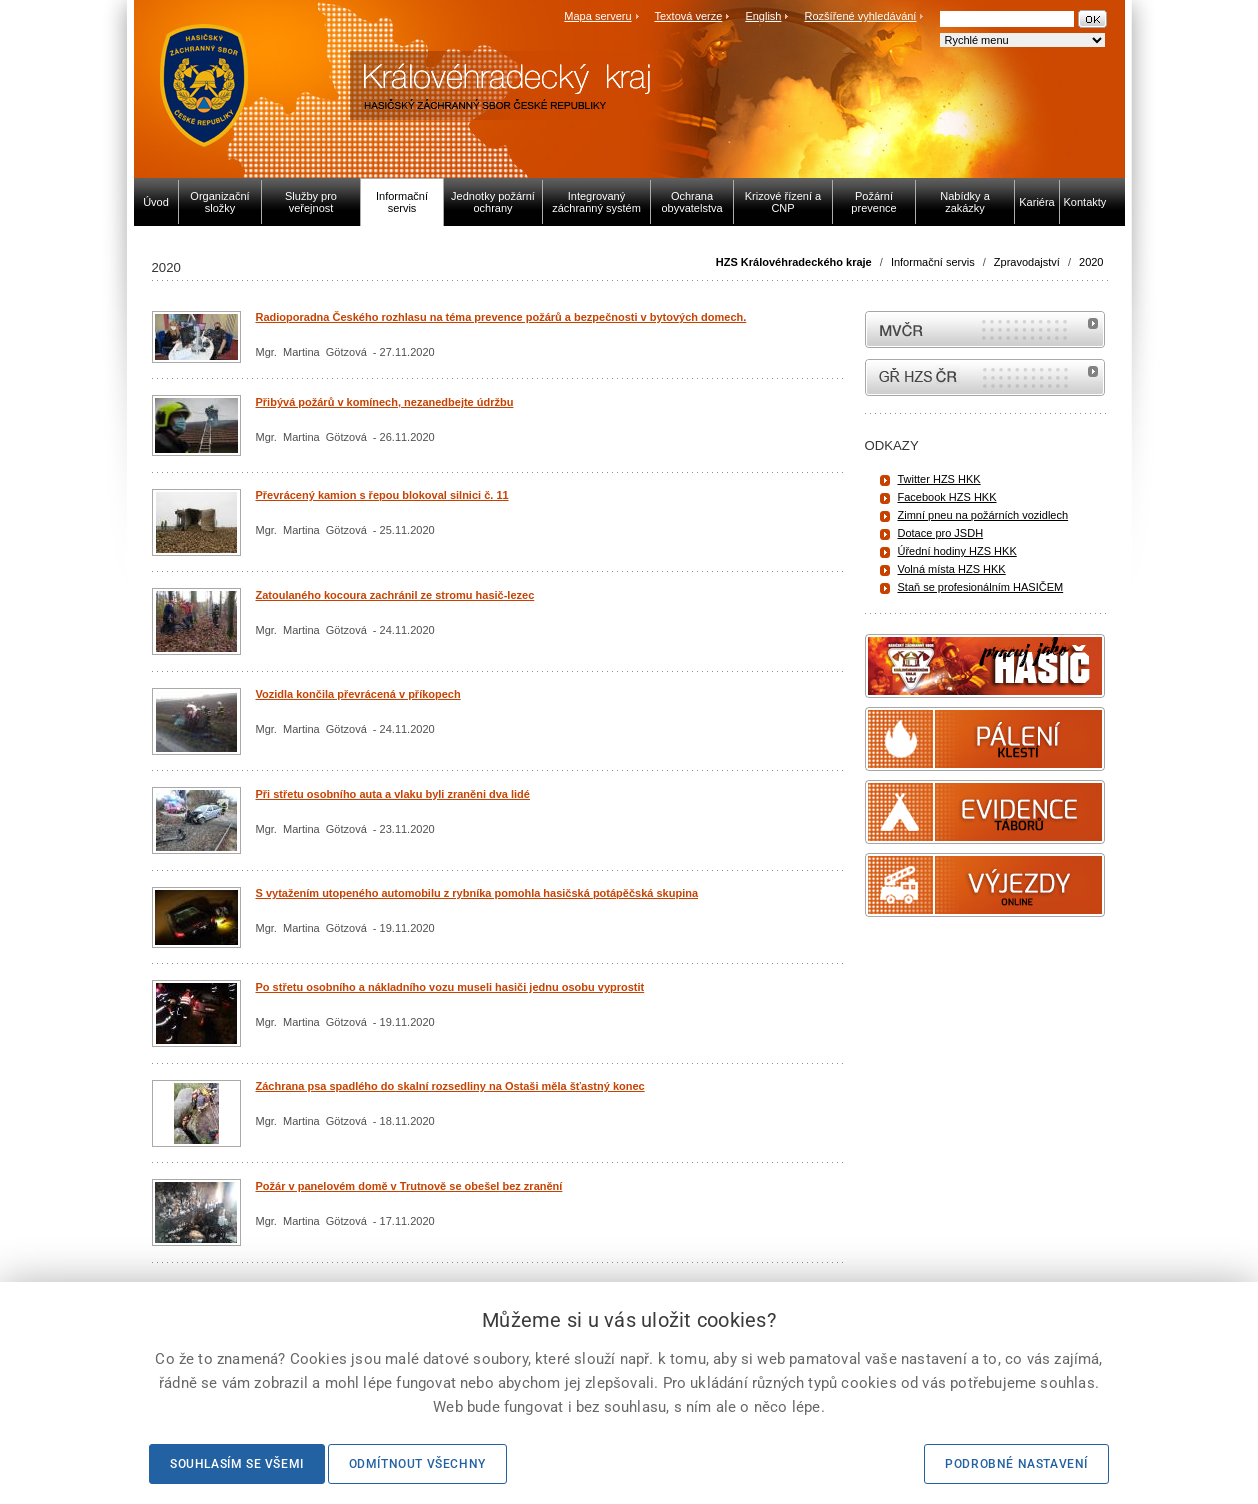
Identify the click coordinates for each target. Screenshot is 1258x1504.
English (763, 16)
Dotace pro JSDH (941, 533)
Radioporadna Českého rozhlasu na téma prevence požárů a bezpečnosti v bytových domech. (501, 317)
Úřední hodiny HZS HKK (957, 551)
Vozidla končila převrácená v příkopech (358, 694)
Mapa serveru (597, 16)
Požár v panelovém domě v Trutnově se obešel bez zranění (409, 1186)
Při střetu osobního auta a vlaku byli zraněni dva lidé (393, 794)
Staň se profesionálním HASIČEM (981, 587)
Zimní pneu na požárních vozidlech (983, 515)
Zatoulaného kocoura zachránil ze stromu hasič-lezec (395, 595)
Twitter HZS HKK (939, 479)
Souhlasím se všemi (237, 1464)
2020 (1091, 262)
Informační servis (933, 262)
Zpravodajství (1027, 262)
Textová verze (688, 16)
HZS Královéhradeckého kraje (794, 262)
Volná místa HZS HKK (952, 569)
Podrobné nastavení (1016, 1464)
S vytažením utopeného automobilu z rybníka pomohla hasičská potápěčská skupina (477, 893)
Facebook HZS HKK (947, 497)
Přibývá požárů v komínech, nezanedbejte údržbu (385, 402)
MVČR (985, 329)
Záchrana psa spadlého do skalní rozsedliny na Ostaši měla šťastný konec (450, 1086)
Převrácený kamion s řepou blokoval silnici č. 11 (382, 495)
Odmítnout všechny (417, 1464)
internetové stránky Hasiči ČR (985, 377)
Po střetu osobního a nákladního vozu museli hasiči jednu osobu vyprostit (450, 987)
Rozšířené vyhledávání (861, 16)
